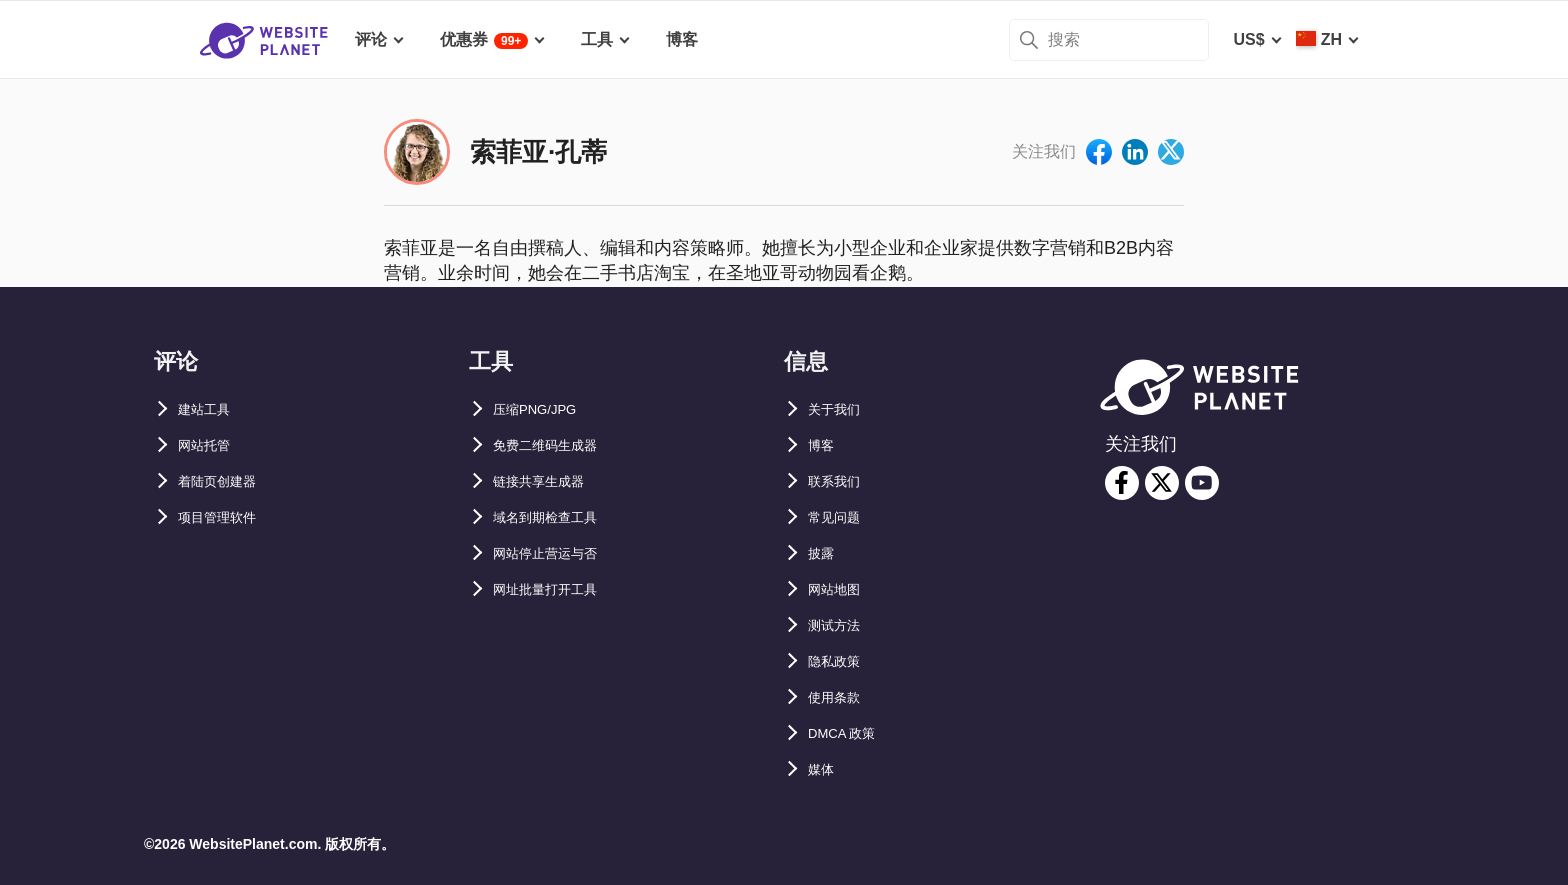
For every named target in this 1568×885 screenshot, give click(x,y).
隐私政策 (840, 661)
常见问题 (840, 517)
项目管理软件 (226, 517)
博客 (824, 445)
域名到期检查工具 (557, 517)
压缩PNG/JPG (544, 409)
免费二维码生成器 (557, 445)
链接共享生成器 (549, 481)
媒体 (824, 769)
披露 (824, 553)
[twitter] (1162, 483)
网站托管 (210, 445)
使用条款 (840, 697)
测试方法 (840, 625)
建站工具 (210, 409)
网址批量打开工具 (557, 589)
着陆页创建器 (226, 481)
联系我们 (840, 481)
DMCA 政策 (850, 733)
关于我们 (840, 409)
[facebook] (1122, 483)
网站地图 (840, 589)
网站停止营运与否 (557, 553)
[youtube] (1202, 483)
